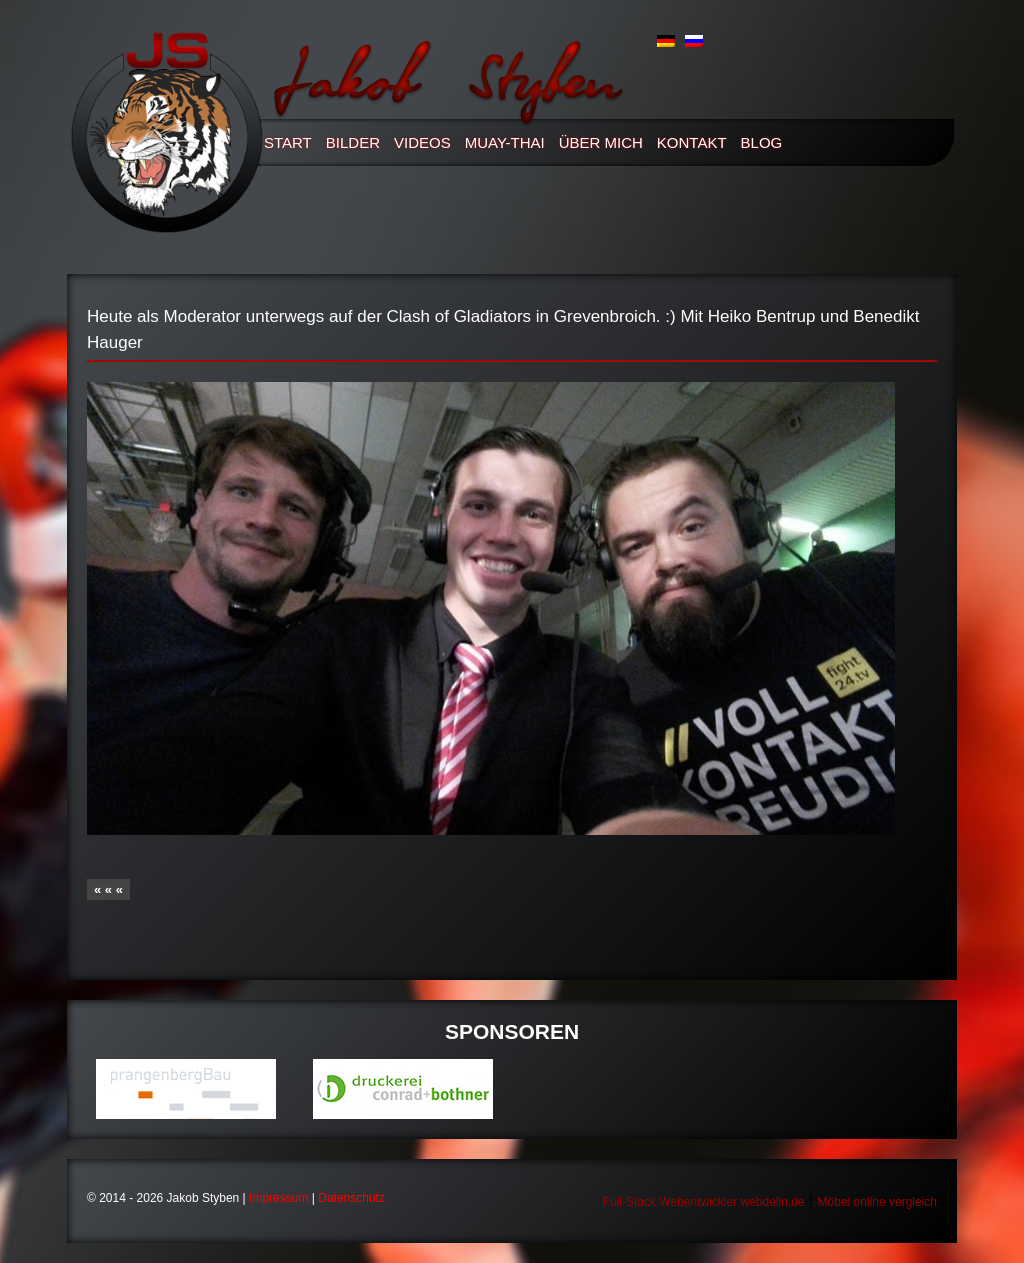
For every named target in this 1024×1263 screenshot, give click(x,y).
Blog (762, 142)
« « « (108, 889)
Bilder (353, 142)
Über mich (601, 142)
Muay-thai (505, 142)
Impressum (278, 1198)
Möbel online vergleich (877, 1202)
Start (288, 142)
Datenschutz (351, 1198)
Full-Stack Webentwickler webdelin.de (704, 1202)
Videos (422, 142)
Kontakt (692, 142)
